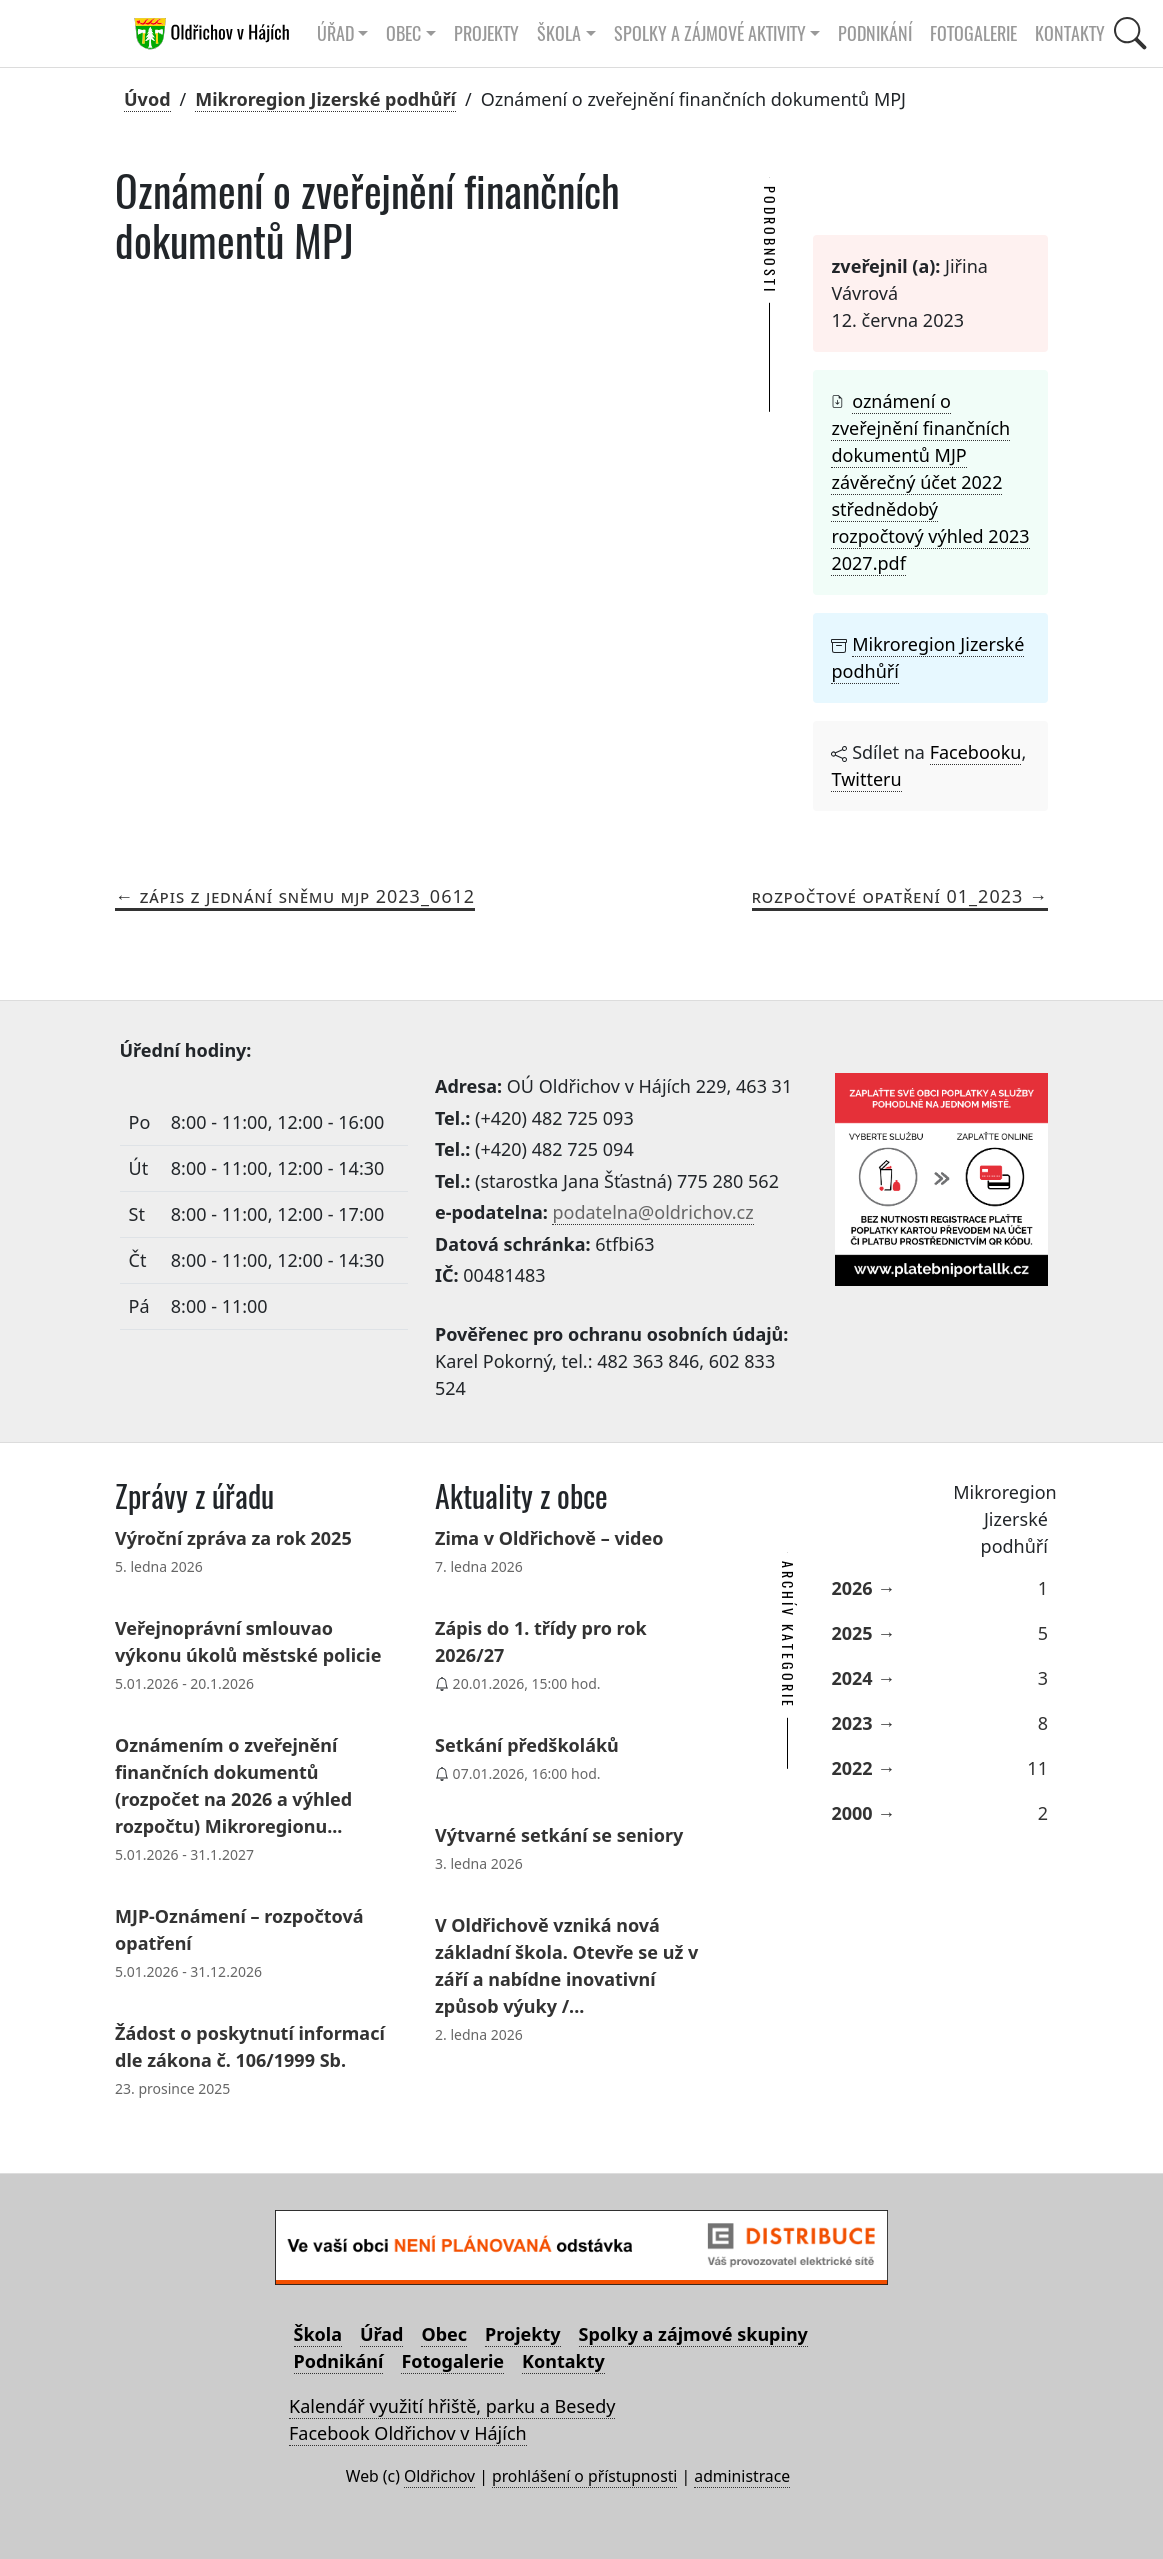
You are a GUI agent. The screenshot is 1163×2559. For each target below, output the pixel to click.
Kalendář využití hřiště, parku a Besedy (452, 2406)
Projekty (486, 33)
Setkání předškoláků (527, 1745)
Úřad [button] (335, 33)
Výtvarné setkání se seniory (559, 1835)
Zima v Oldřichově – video (549, 1538)
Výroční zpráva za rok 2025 (233, 1538)
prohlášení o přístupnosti (584, 2476)
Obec (444, 2334)
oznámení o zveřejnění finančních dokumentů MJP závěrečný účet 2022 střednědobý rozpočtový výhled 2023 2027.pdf (930, 482)
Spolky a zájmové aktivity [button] (710, 33)
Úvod (147, 99)
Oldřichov (439, 2476)
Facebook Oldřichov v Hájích (408, 2433)
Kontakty (1070, 33)
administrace (742, 2476)
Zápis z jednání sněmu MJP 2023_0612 (307, 896)
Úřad (381, 2334)
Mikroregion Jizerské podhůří (325, 99)
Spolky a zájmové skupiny (693, 2334)
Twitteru (866, 779)
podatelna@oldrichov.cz (652, 1212)
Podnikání (875, 33)
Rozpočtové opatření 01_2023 (888, 896)
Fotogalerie (973, 33)
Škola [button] (559, 33)
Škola (318, 2334)
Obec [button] (403, 33)
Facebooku (976, 752)
